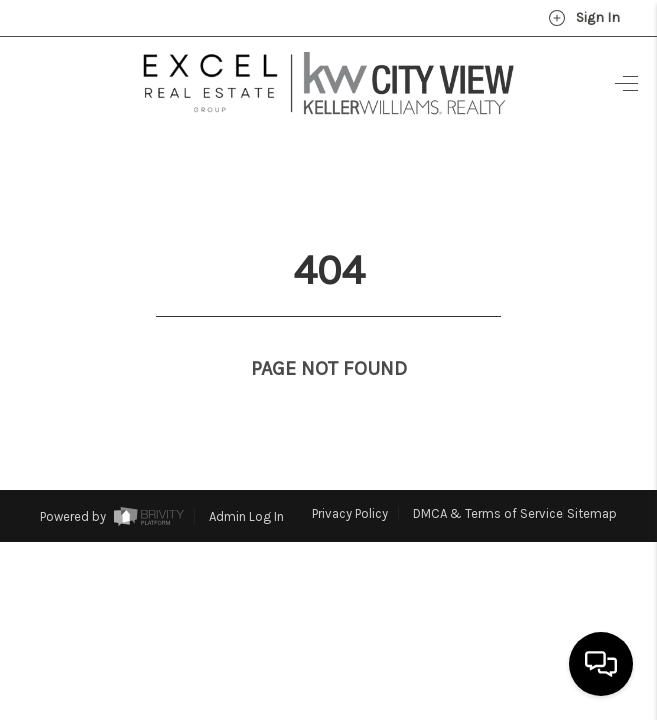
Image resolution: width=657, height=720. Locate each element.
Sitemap (592, 476)
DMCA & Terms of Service (488, 476)
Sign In (584, 18)
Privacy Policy (350, 476)
